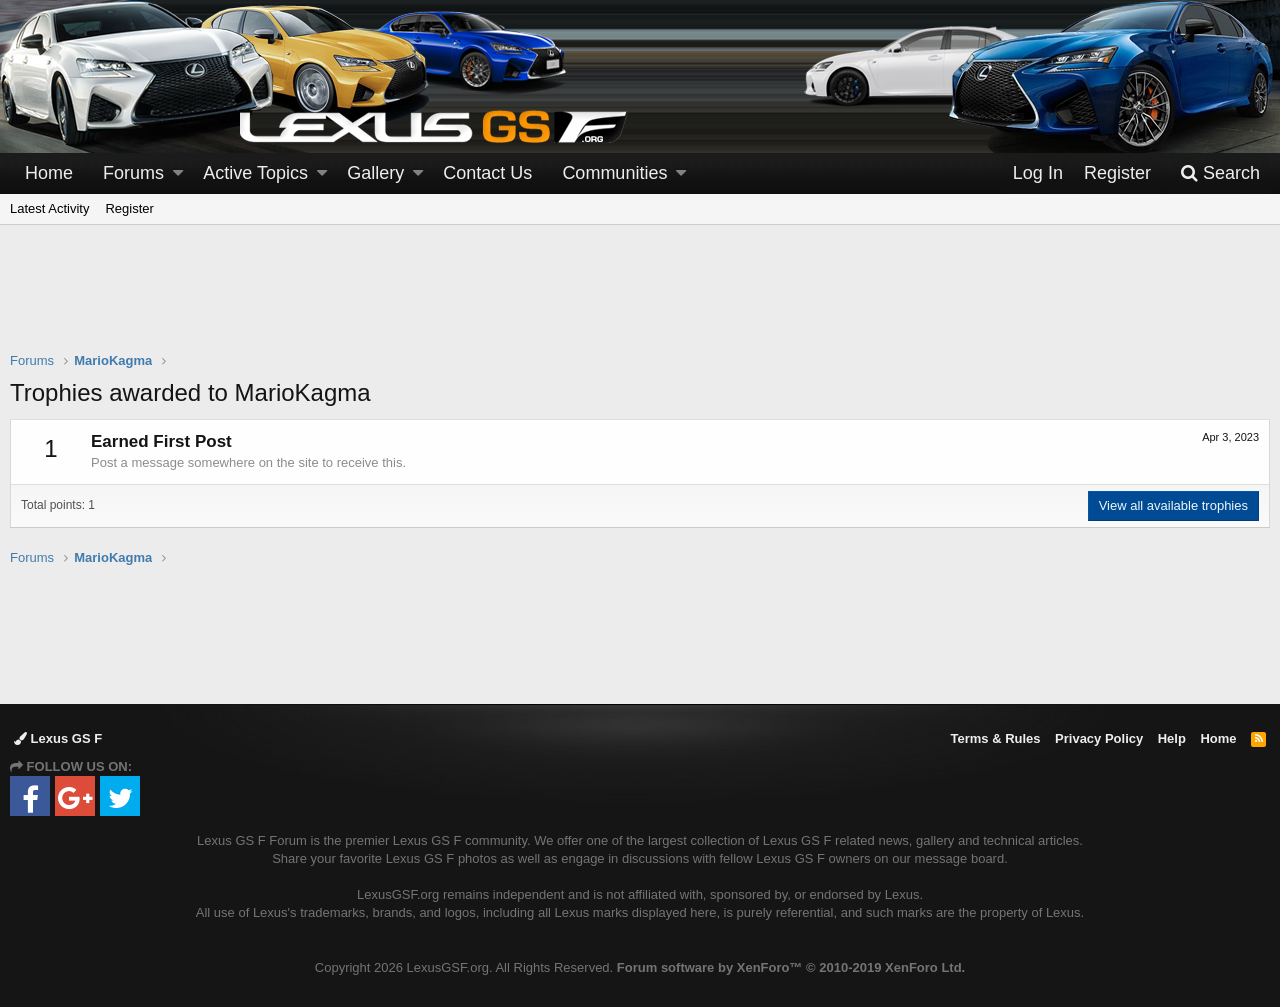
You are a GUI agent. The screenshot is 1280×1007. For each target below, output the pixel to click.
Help (1172, 738)
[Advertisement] (640, 301)
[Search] (1220, 173)
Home (49, 173)
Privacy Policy (1099, 738)
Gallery (375, 173)
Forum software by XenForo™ (791, 967)
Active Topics (255, 173)
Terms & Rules (995, 738)
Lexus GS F (58, 738)
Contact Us (487, 173)
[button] (178, 173)
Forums (133, 173)
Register (129, 208)
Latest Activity (49, 208)
